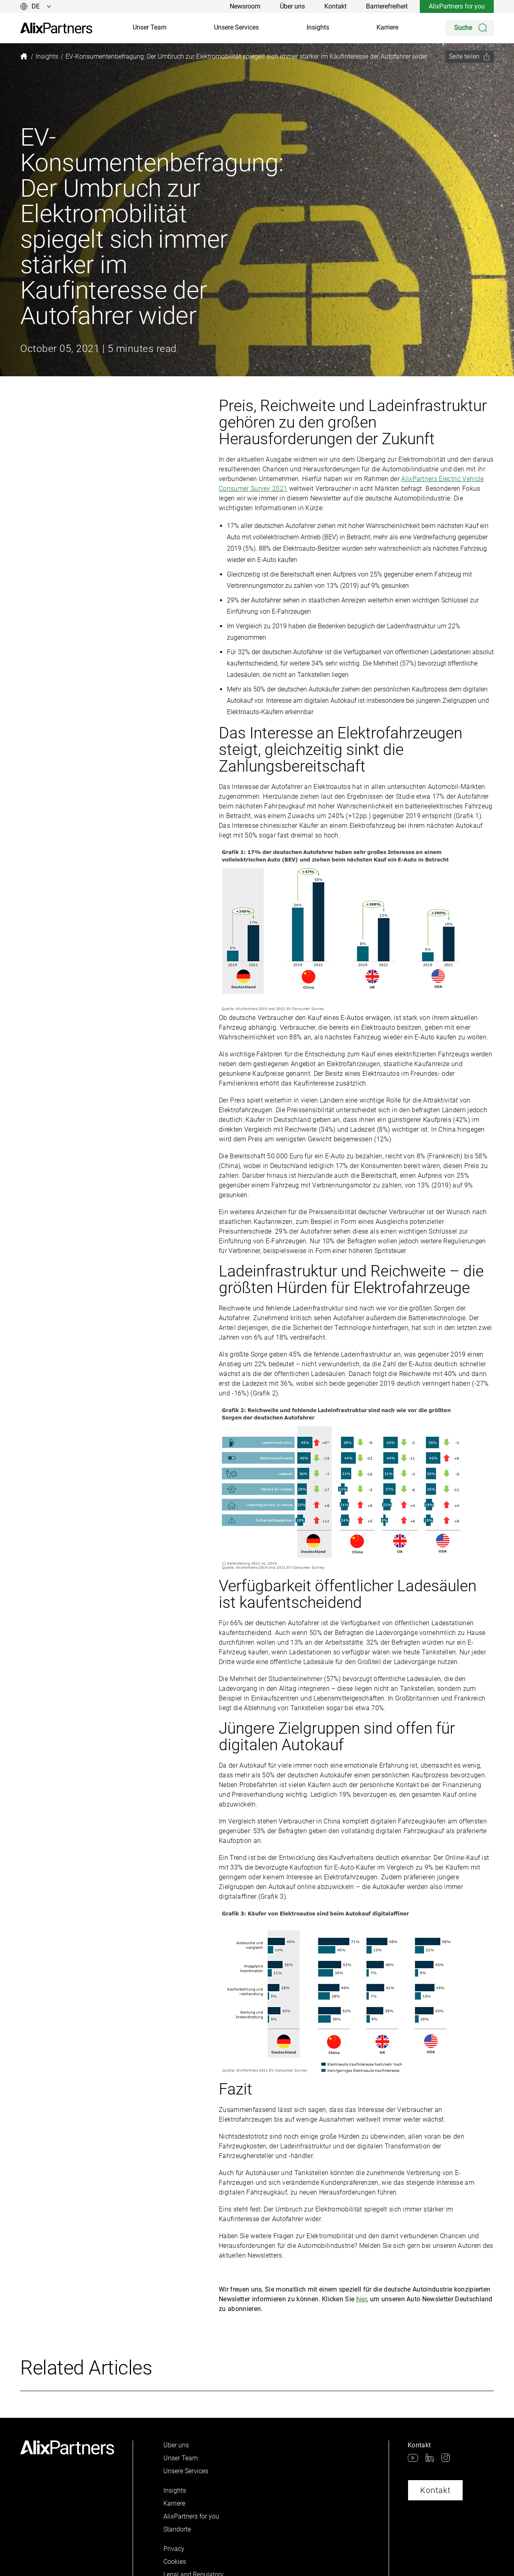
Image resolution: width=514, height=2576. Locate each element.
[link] (56, 28)
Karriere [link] (387, 27)
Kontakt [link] (335, 6)
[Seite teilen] (469, 56)
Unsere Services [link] (236, 27)
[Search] (470, 28)
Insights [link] (318, 27)
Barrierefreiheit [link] (387, 6)
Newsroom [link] (245, 6)
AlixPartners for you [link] (457, 6)
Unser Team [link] (150, 27)
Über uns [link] (292, 6)
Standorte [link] (177, 2529)
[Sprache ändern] (35, 6)
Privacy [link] (173, 2549)
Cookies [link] (174, 2561)
